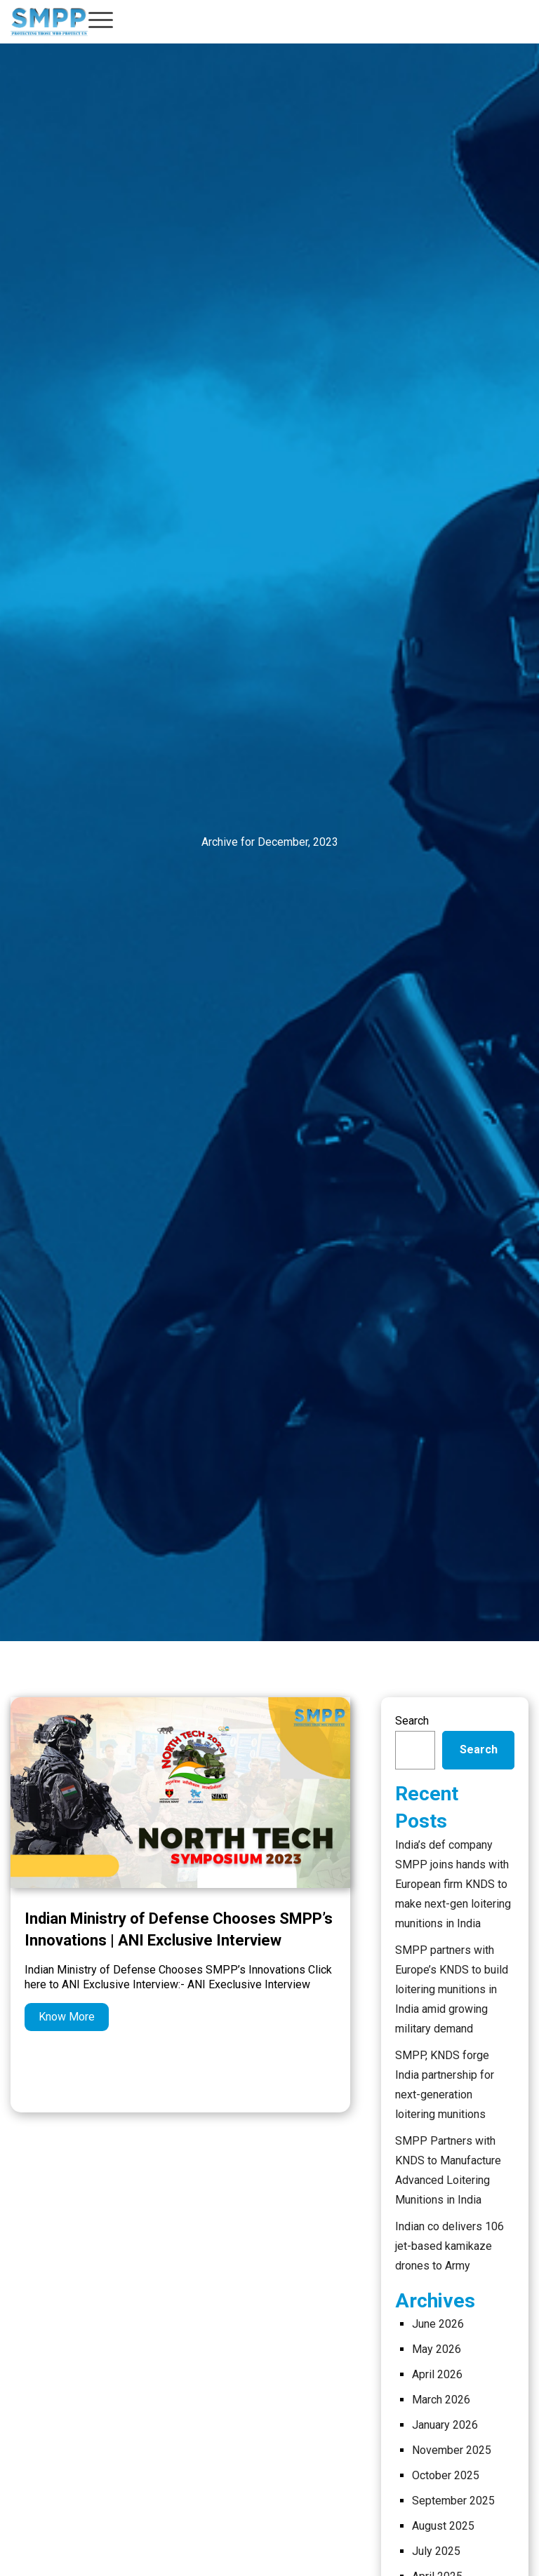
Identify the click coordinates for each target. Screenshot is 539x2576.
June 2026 (438, 2324)
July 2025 (436, 2551)
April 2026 (437, 2374)
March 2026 (441, 2399)
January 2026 (445, 2425)
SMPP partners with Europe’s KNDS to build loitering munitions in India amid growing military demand (451, 1989)
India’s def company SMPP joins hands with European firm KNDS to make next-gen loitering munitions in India (453, 1884)
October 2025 (445, 2475)
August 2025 (443, 2526)
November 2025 (451, 2450)
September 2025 (453, 2500)
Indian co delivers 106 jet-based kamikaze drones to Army (449, 2246)
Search (412, 1720)
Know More (67, 2016)
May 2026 (436, 2349)
